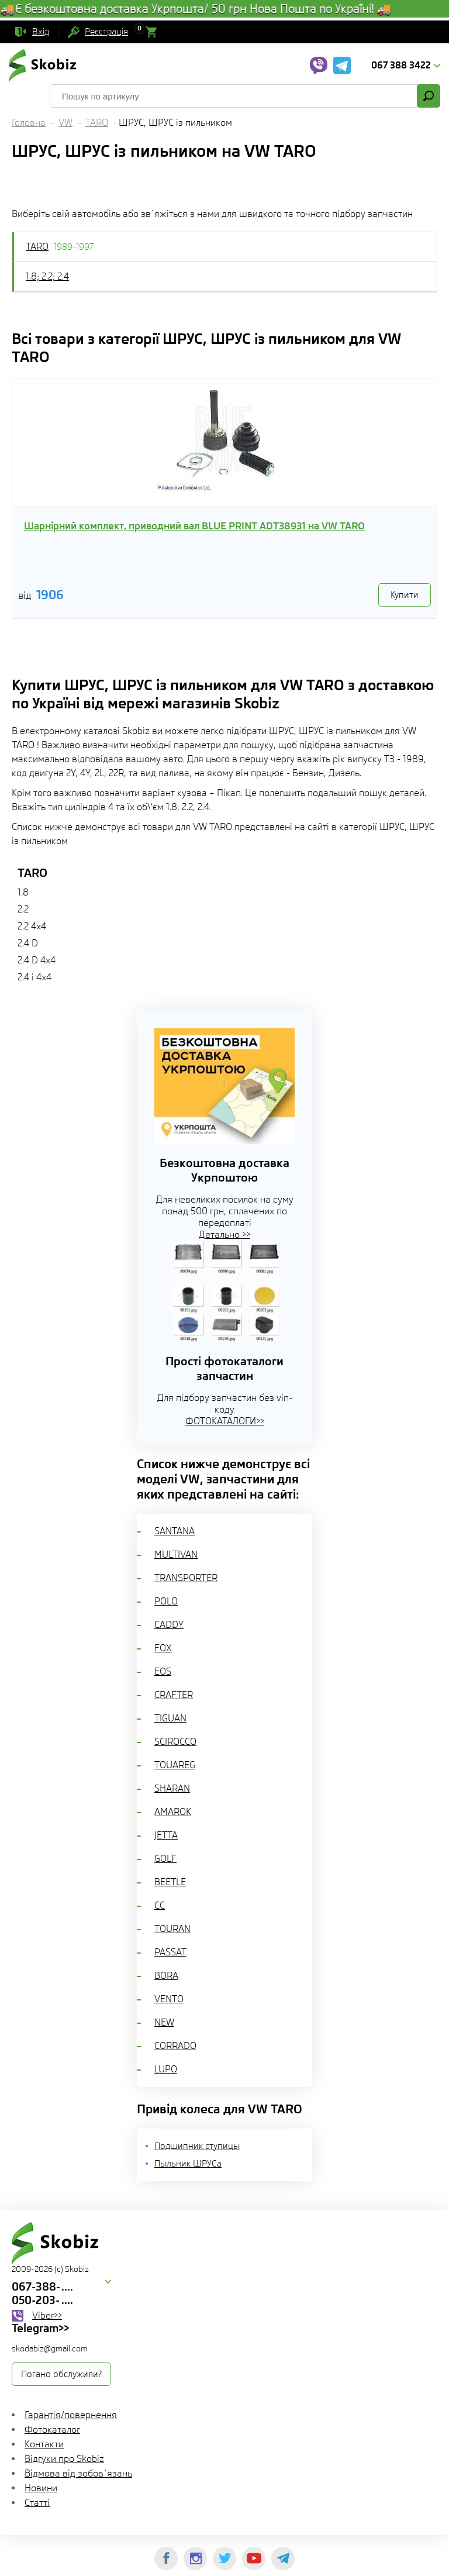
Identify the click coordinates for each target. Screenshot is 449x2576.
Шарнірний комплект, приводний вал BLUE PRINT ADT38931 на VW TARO (194, 526)
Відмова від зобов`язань (78, 2473)
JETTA (166, 1835)
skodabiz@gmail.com (50, 2348)
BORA (166, 1975)
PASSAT (170, 1952)
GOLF (165, 1858)
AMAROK (172, 1811)
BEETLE (170, 1882)
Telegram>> (40, 2328)
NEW (164, 2022)
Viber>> (47, 2315)
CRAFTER (173, 1694)
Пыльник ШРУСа (188, 2163)
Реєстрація (106, 31)
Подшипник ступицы (197, 2146)
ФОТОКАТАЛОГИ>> (224, 1421)
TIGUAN (170, 1718)
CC (159, 1905)
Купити (405, 595)
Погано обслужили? (61, 2374)
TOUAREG (174, 1765)
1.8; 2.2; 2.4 (47, 276)
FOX (163, 1648)
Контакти (44, 2444)
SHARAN (172, 1788)
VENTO (169, 1999)
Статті (37, 2502)
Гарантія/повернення (71, 2414)
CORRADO (175, 2045)
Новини (41, 2488)
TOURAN (172, 1928)
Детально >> (224, 1234)
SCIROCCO (175, 1741)
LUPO (165, 2069)
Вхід (40, 31)
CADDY (169, 1624)
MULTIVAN (176, 1554)
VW (65, 122)
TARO (96, 122)
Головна (29, 122)
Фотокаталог (52, 2429)
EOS (162, 1671)
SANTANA (174, 1531)
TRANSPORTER (185, 1577)
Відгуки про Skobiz (64, 2458)
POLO (166, 1601)
